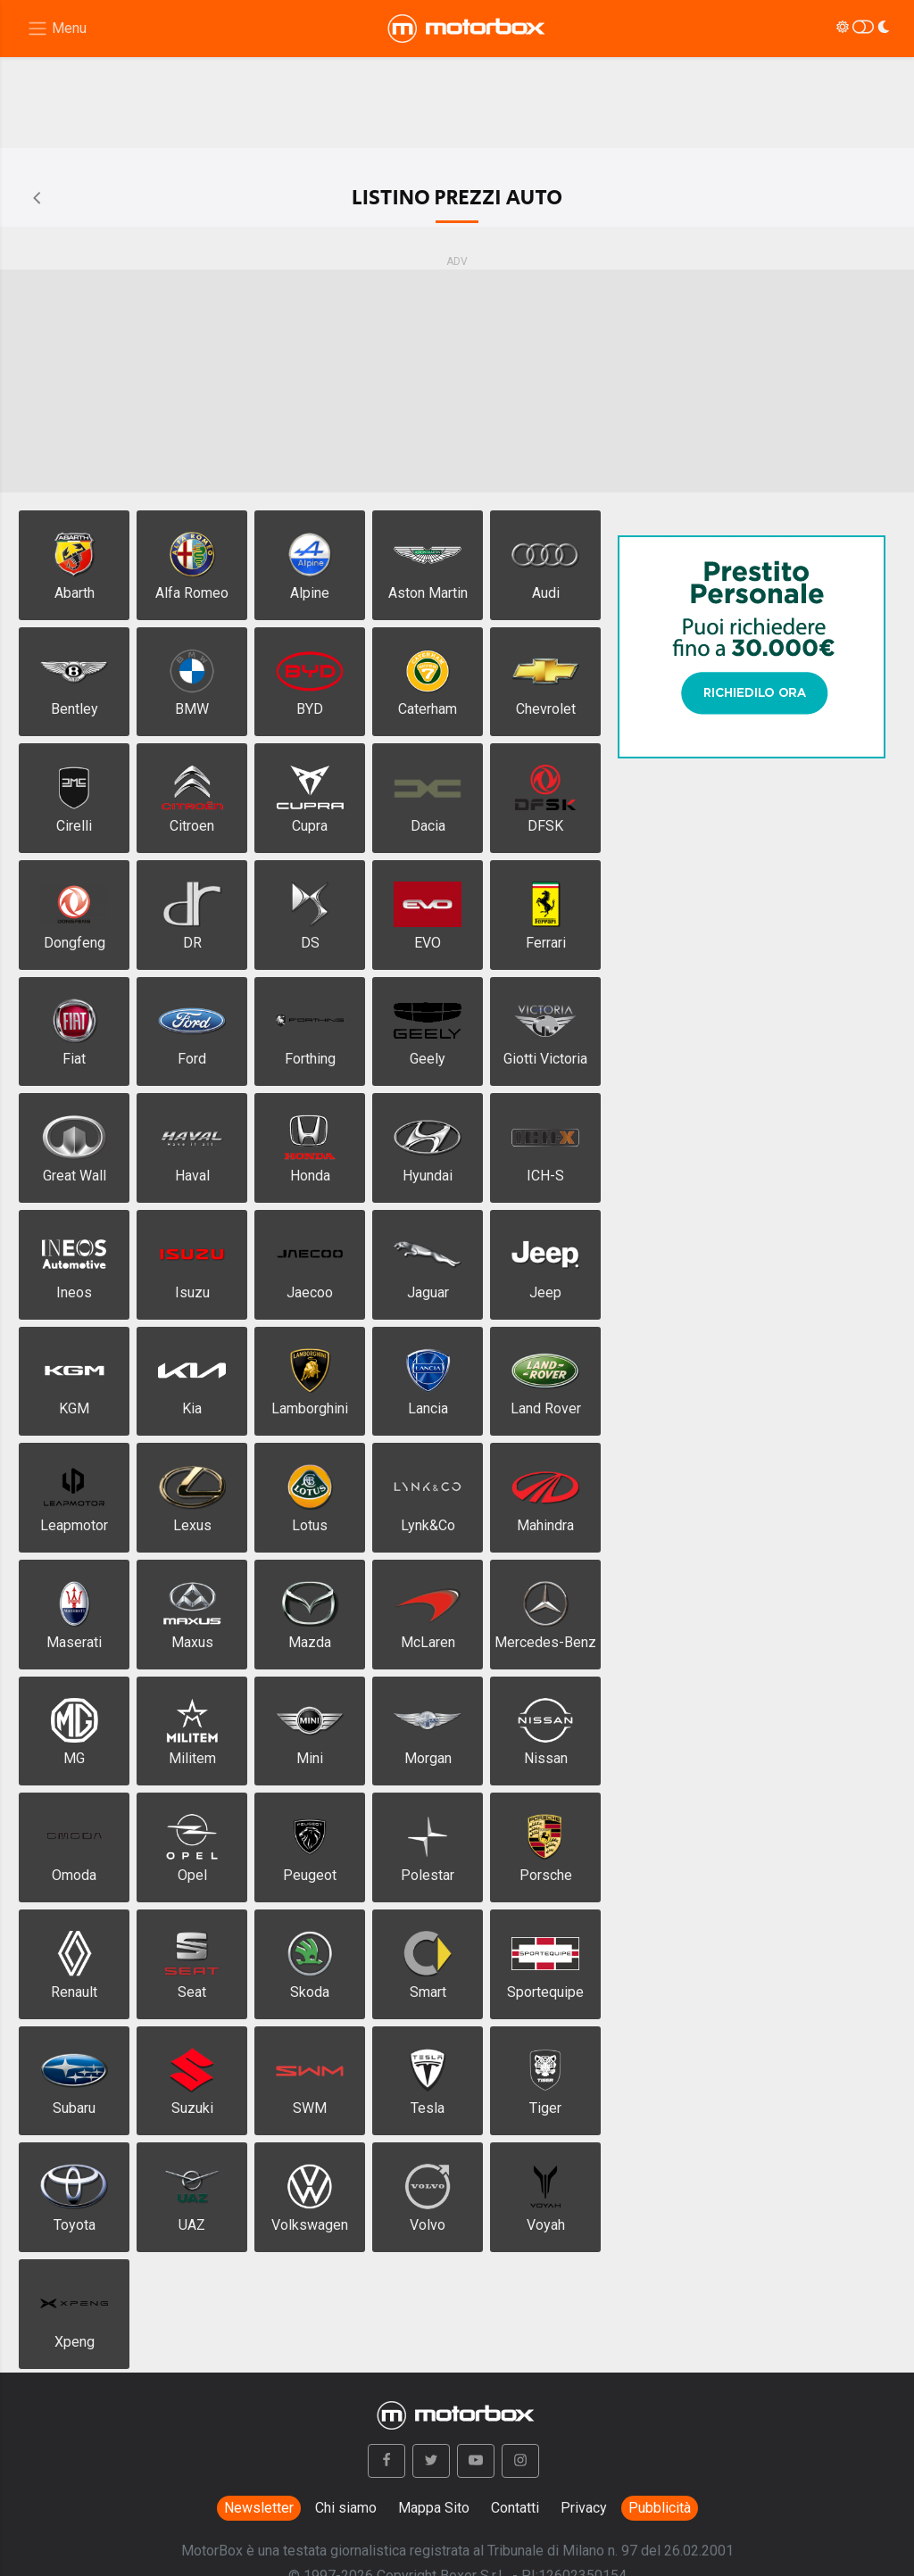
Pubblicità (659, 2507)
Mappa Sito (433, 2507)
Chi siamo (346, 2507)
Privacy (584, 2507)
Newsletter (259, 2507)
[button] (386, 2461)
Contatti (515, 2507)
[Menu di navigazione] (56, 29)
